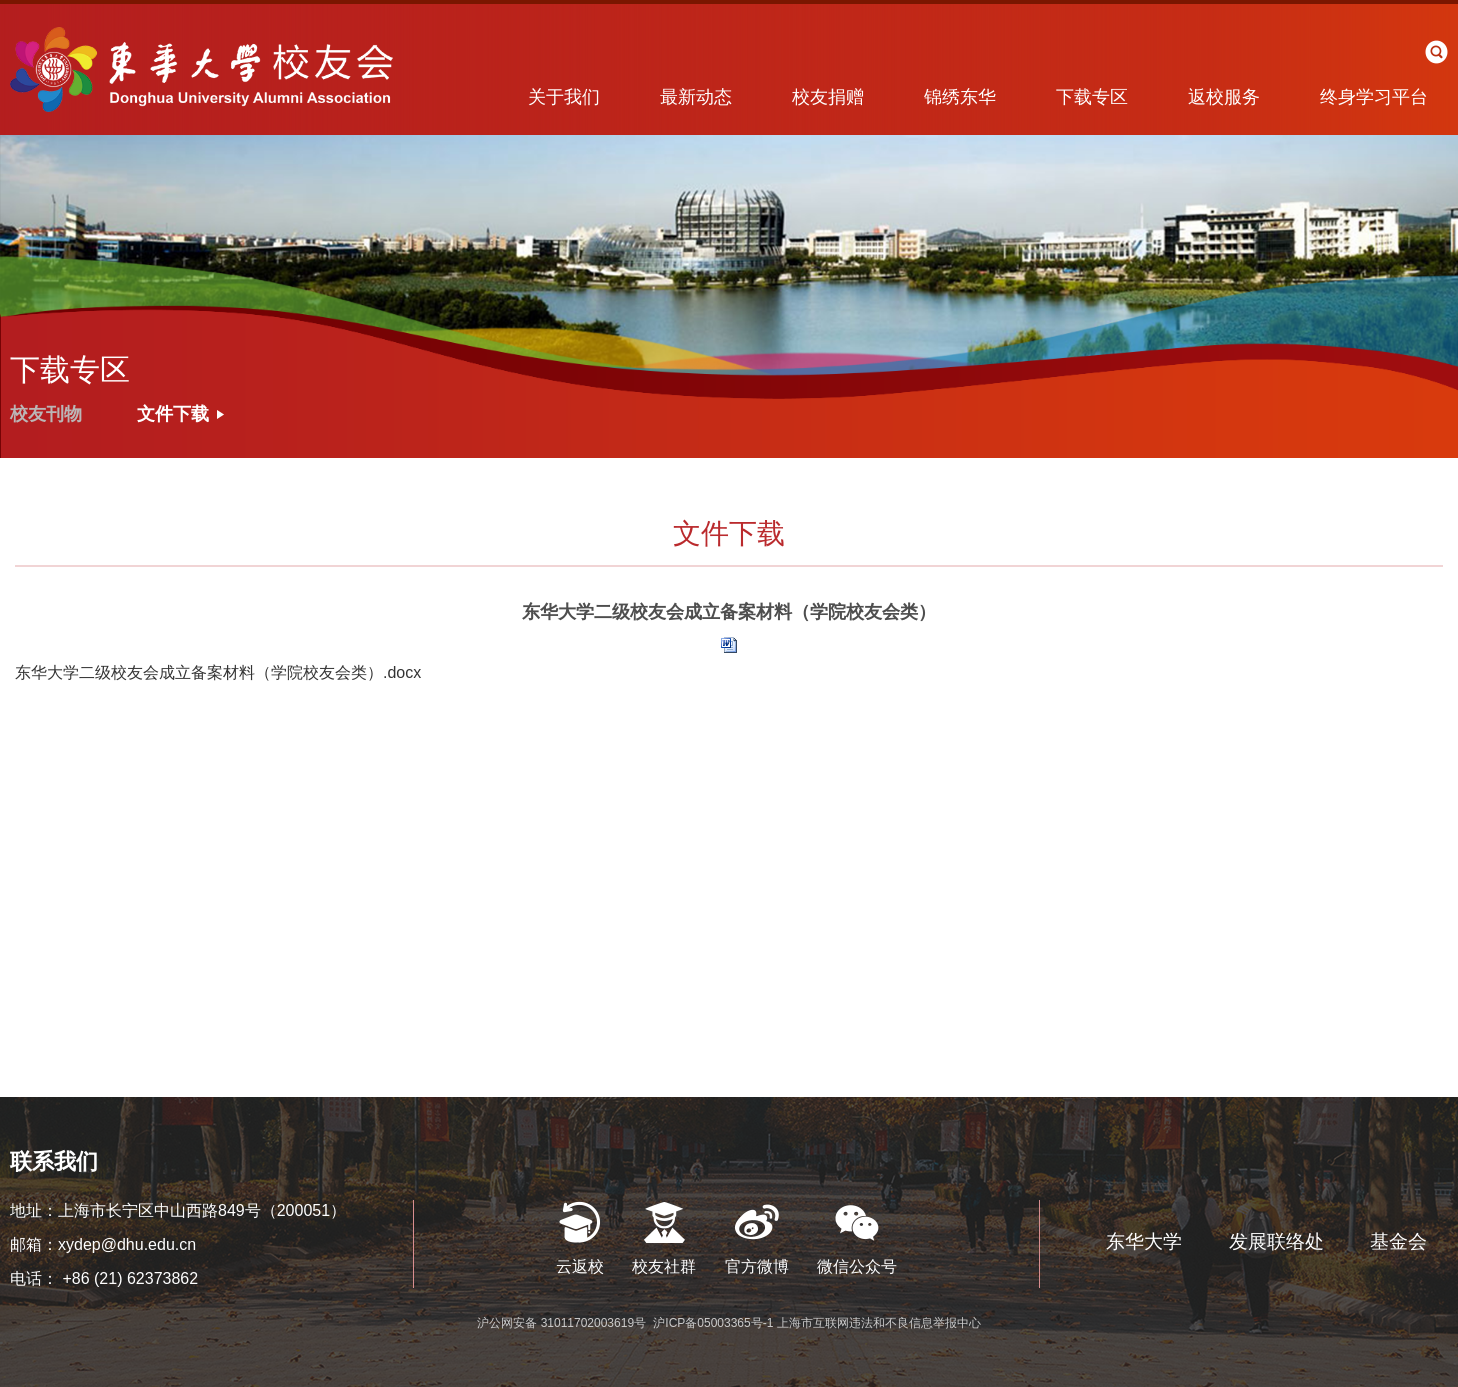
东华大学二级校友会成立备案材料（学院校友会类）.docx (218, 672)
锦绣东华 (960, 97)
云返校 (580, 1266)
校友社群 (664, 1266)
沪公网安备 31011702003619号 (563, 1323)
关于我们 (564, 97)
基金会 (1398, 1241)
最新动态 (696, 97)
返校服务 (1224, 97)
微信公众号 (857, 1266)
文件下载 (173, 414)
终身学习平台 (1374, 97)
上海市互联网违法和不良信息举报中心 (879, 1323)
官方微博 (757, 1266)
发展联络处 (1276, 1241)
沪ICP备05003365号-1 (714, 1323)
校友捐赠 (828, 97)
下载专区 (1092, 97)
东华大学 (1144, 1241)
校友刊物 (46, 414)
